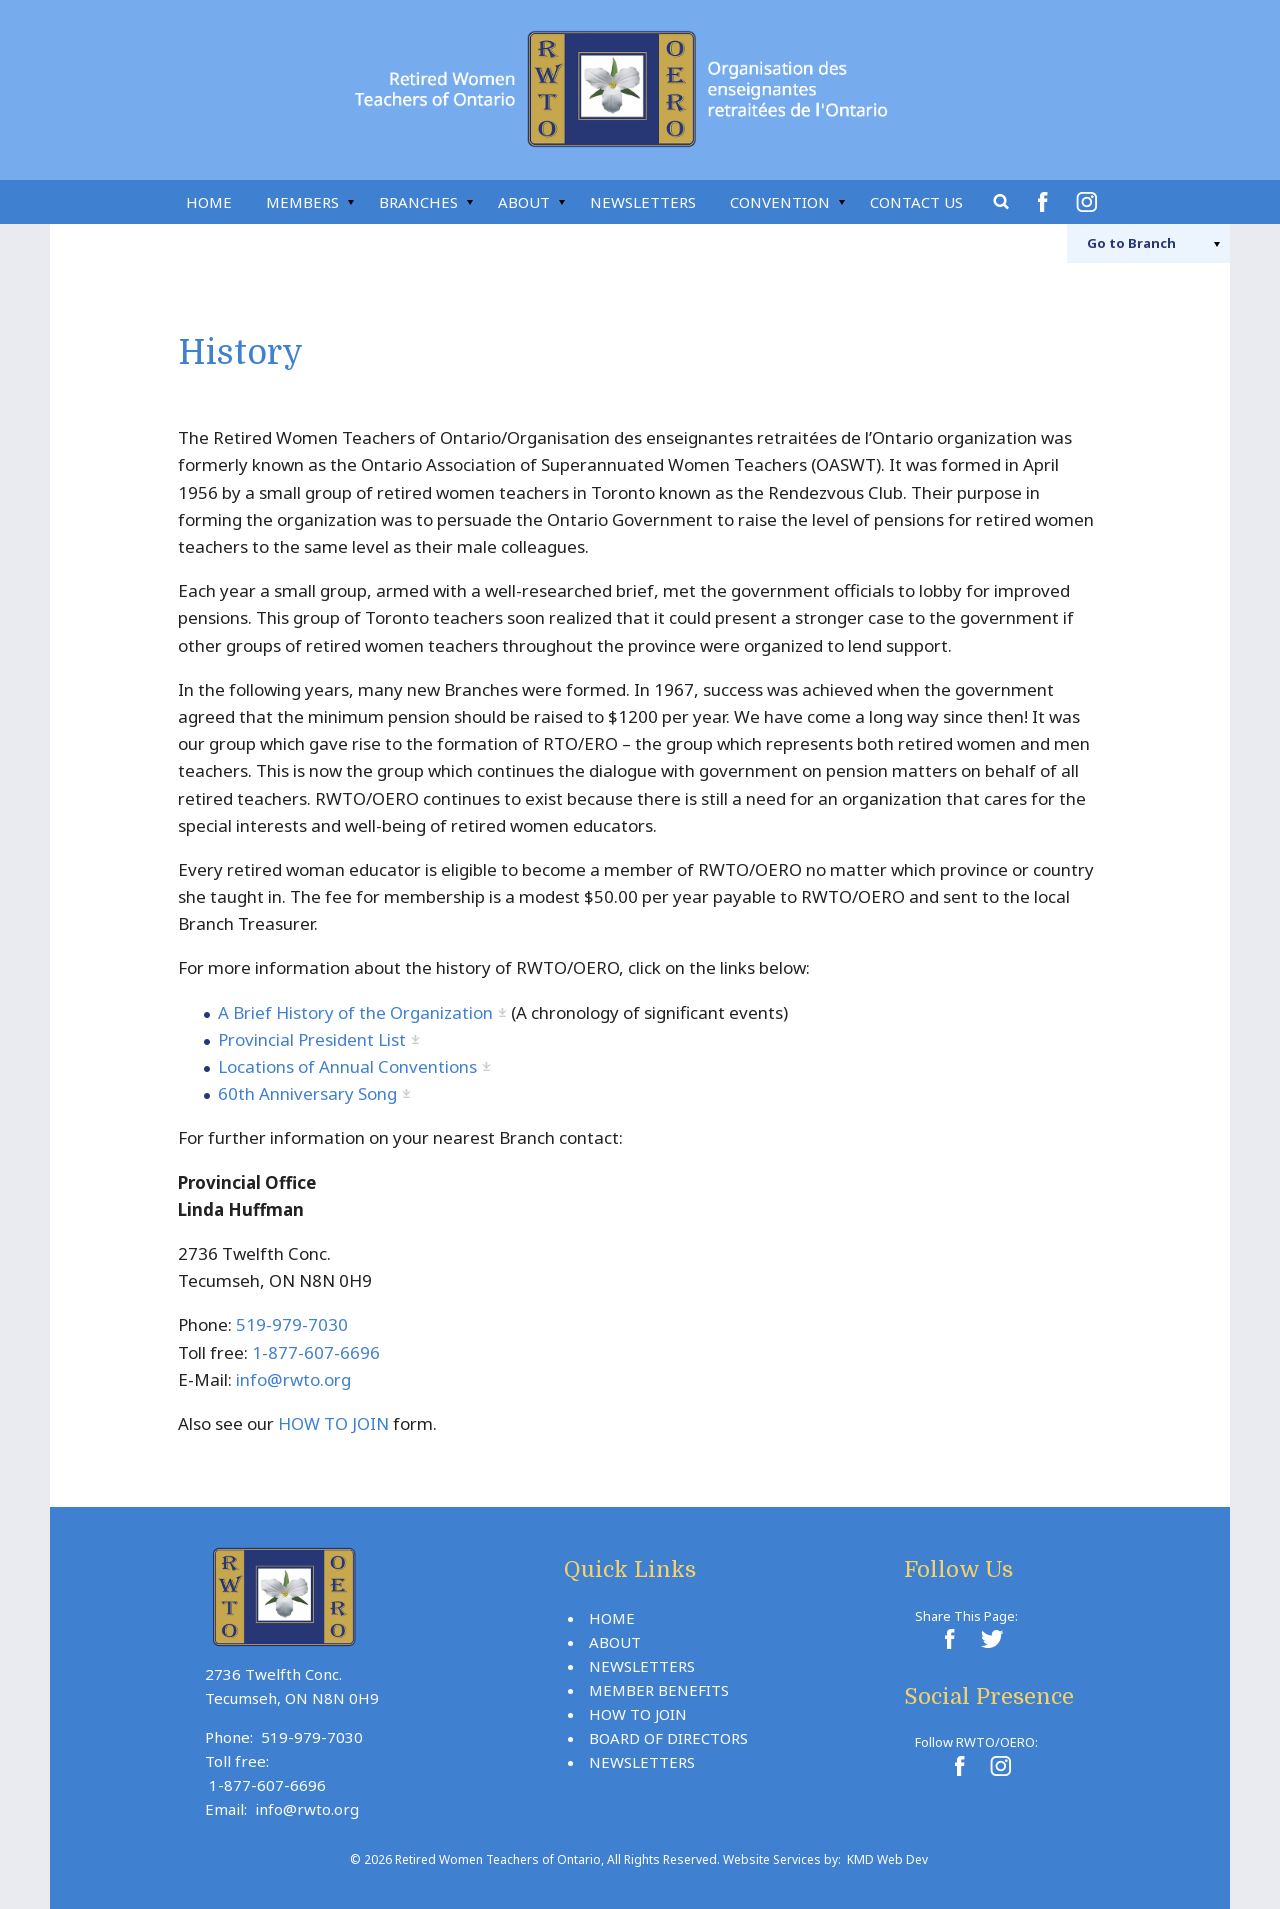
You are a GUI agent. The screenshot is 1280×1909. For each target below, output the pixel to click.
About (524, 202)
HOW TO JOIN (333, 1423)
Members (302, 202)
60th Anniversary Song (307, 1093)
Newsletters (643, 202)
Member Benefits (659, 1690)
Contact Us (916, 202)
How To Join (638, 1714)
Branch (1131, 243)
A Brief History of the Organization (355, 1012)
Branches (418, 202)
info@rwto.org (293, 1379)
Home (209, 202)
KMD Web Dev (887, 1859)
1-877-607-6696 (316, 1352)
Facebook (1046, 202)
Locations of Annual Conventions (347, 1066)
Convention (780, 202)
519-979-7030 (292, 1324)
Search (1002, 202)
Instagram (1090, 202)
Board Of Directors (668, 1738)
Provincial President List (312, 1039)
